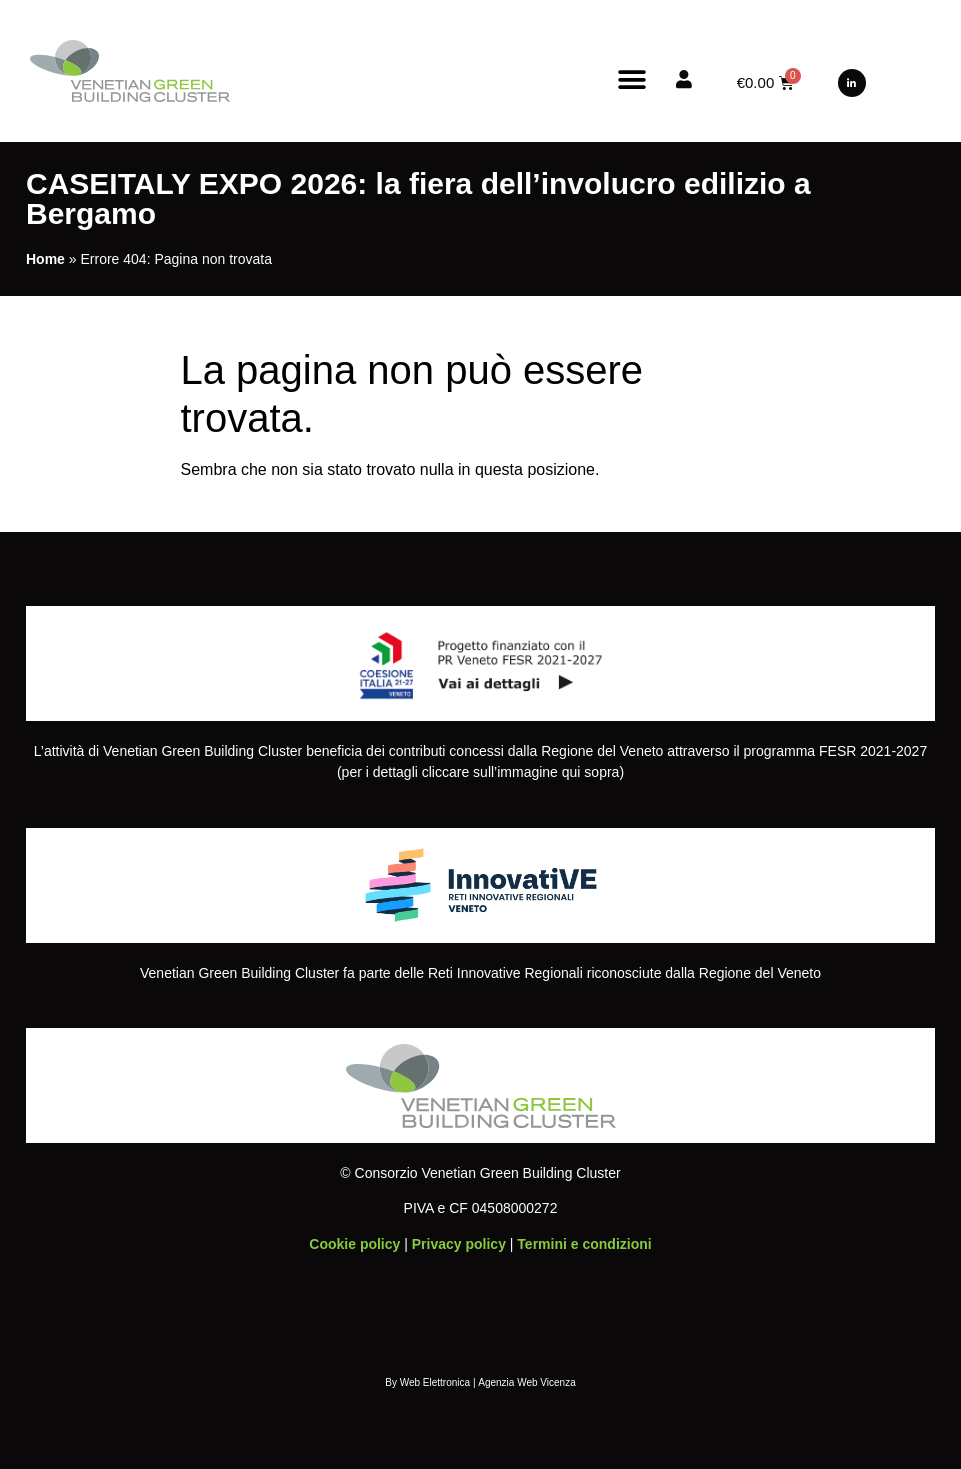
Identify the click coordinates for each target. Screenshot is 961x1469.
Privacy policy (459, 1244)
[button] (632, 79)
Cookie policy (354, 1244)
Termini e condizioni (584, 1244)
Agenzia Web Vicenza (526, 1382)
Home (45, 259)
